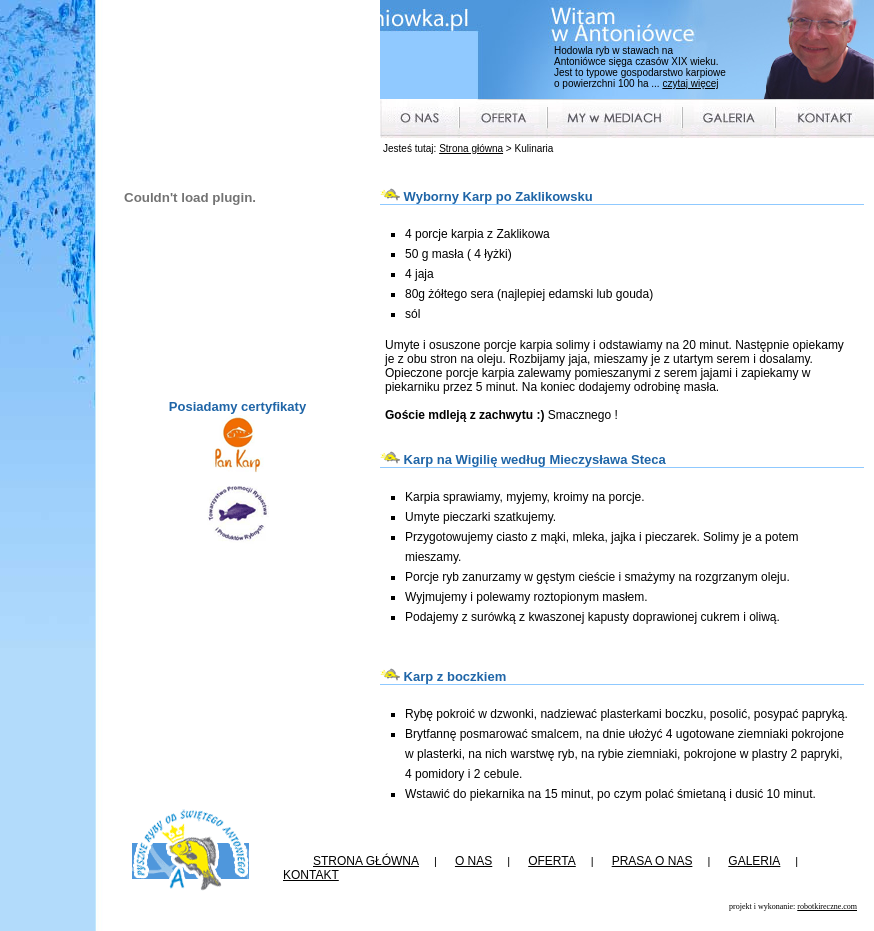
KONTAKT (311, 875)
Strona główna (471, 148)
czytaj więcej (690, 83)
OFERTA (552, 861)
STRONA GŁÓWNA (366, 861)
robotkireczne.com (827, 906)
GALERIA (754, 861)
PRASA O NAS (652, 861)
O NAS (473, 861)
